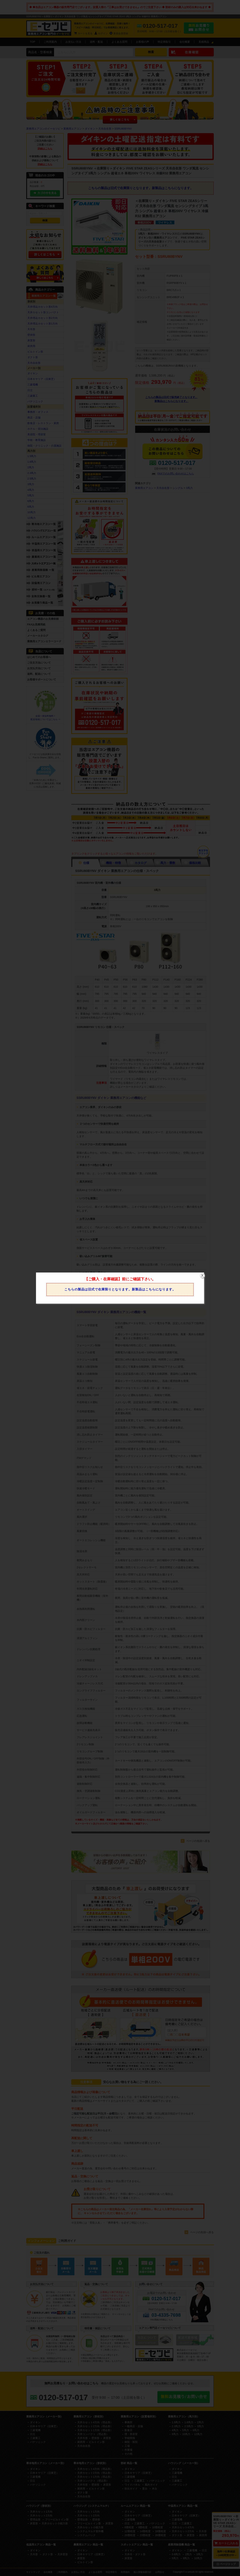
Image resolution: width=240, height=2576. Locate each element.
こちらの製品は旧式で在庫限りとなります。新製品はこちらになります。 (120, 1289)
